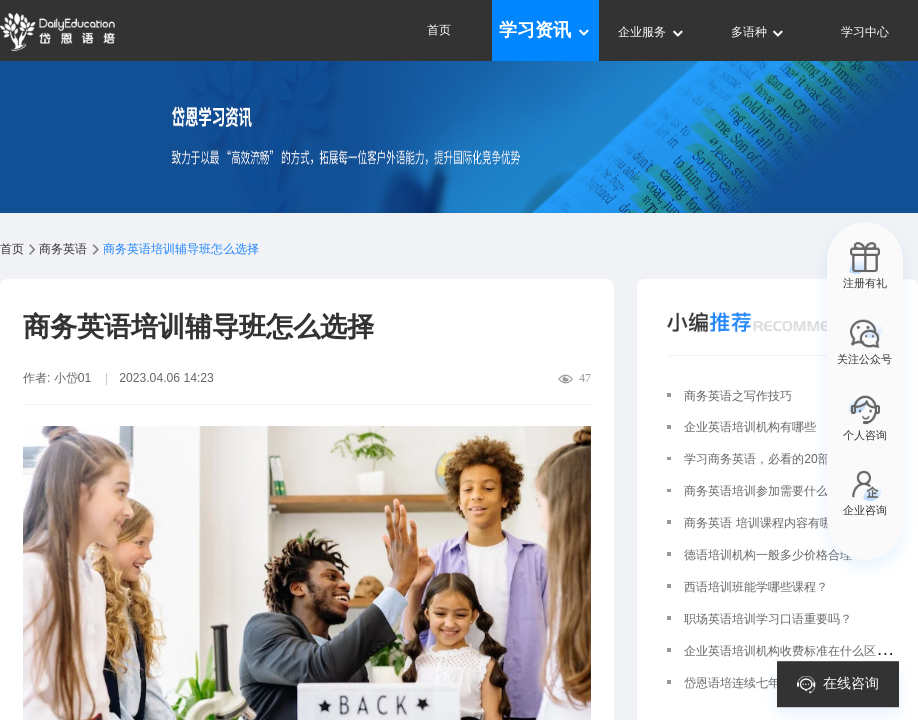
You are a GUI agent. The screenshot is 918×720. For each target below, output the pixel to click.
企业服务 (651, 32)
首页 (439, 30)
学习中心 (865, 32)
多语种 (758, 32)
